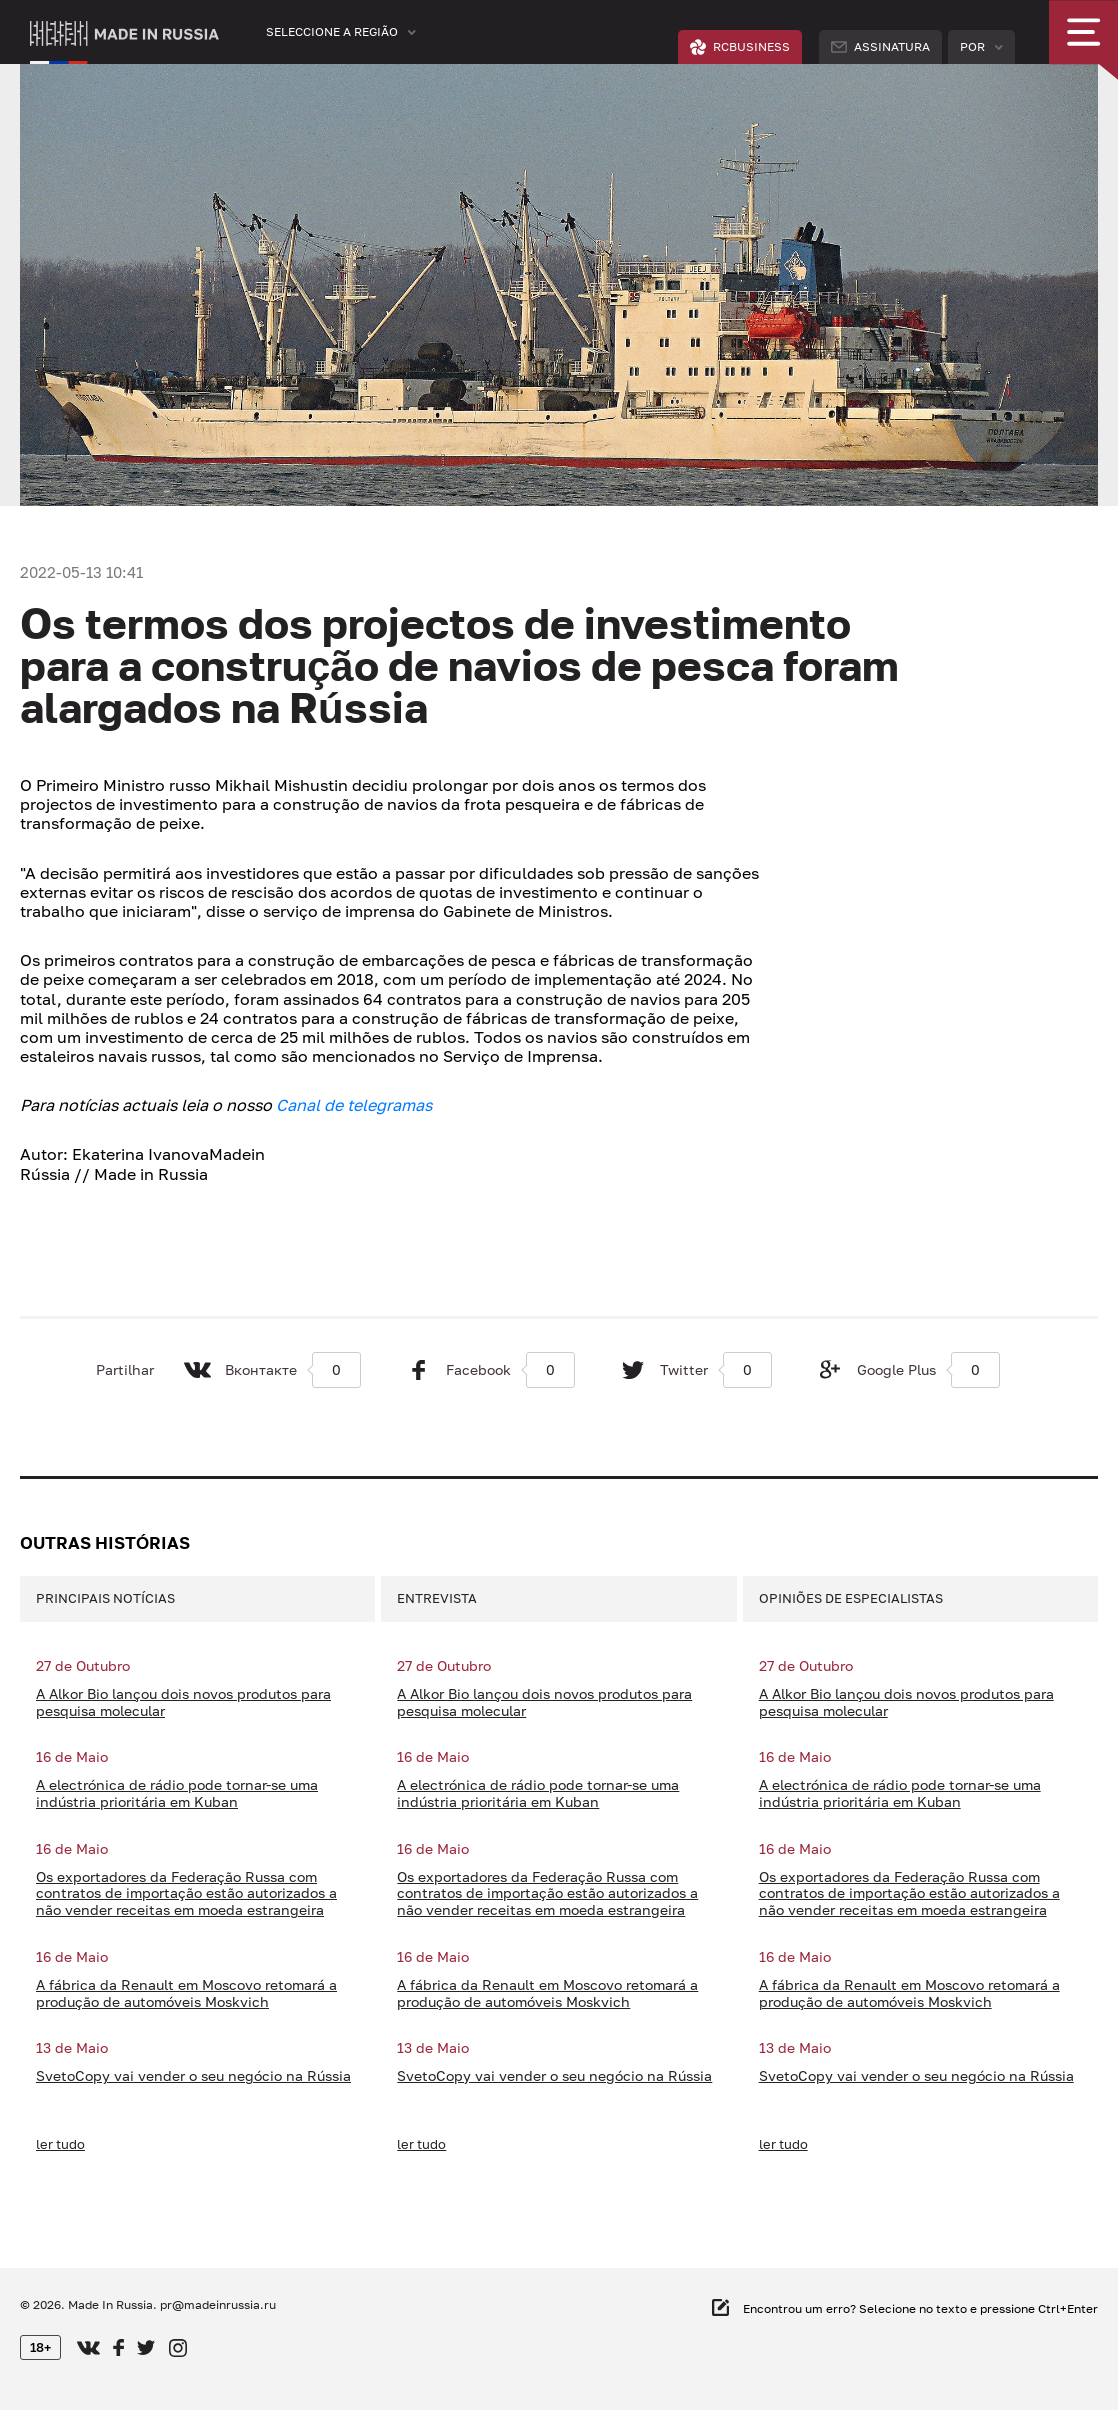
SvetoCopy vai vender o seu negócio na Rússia (193, 2076)
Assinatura (880, 46)
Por (972, 46)
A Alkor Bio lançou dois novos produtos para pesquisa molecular (183, 1702)
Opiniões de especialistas (851, 1598)
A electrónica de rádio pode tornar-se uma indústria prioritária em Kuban (177, 1793)
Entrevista (437, 1598)
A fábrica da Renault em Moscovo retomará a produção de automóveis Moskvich (186, 1993)
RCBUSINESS (740, 47)
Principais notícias (105, 1598)
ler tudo (60, 2144)
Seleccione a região (332, 31)
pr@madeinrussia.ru (218, 2304)
